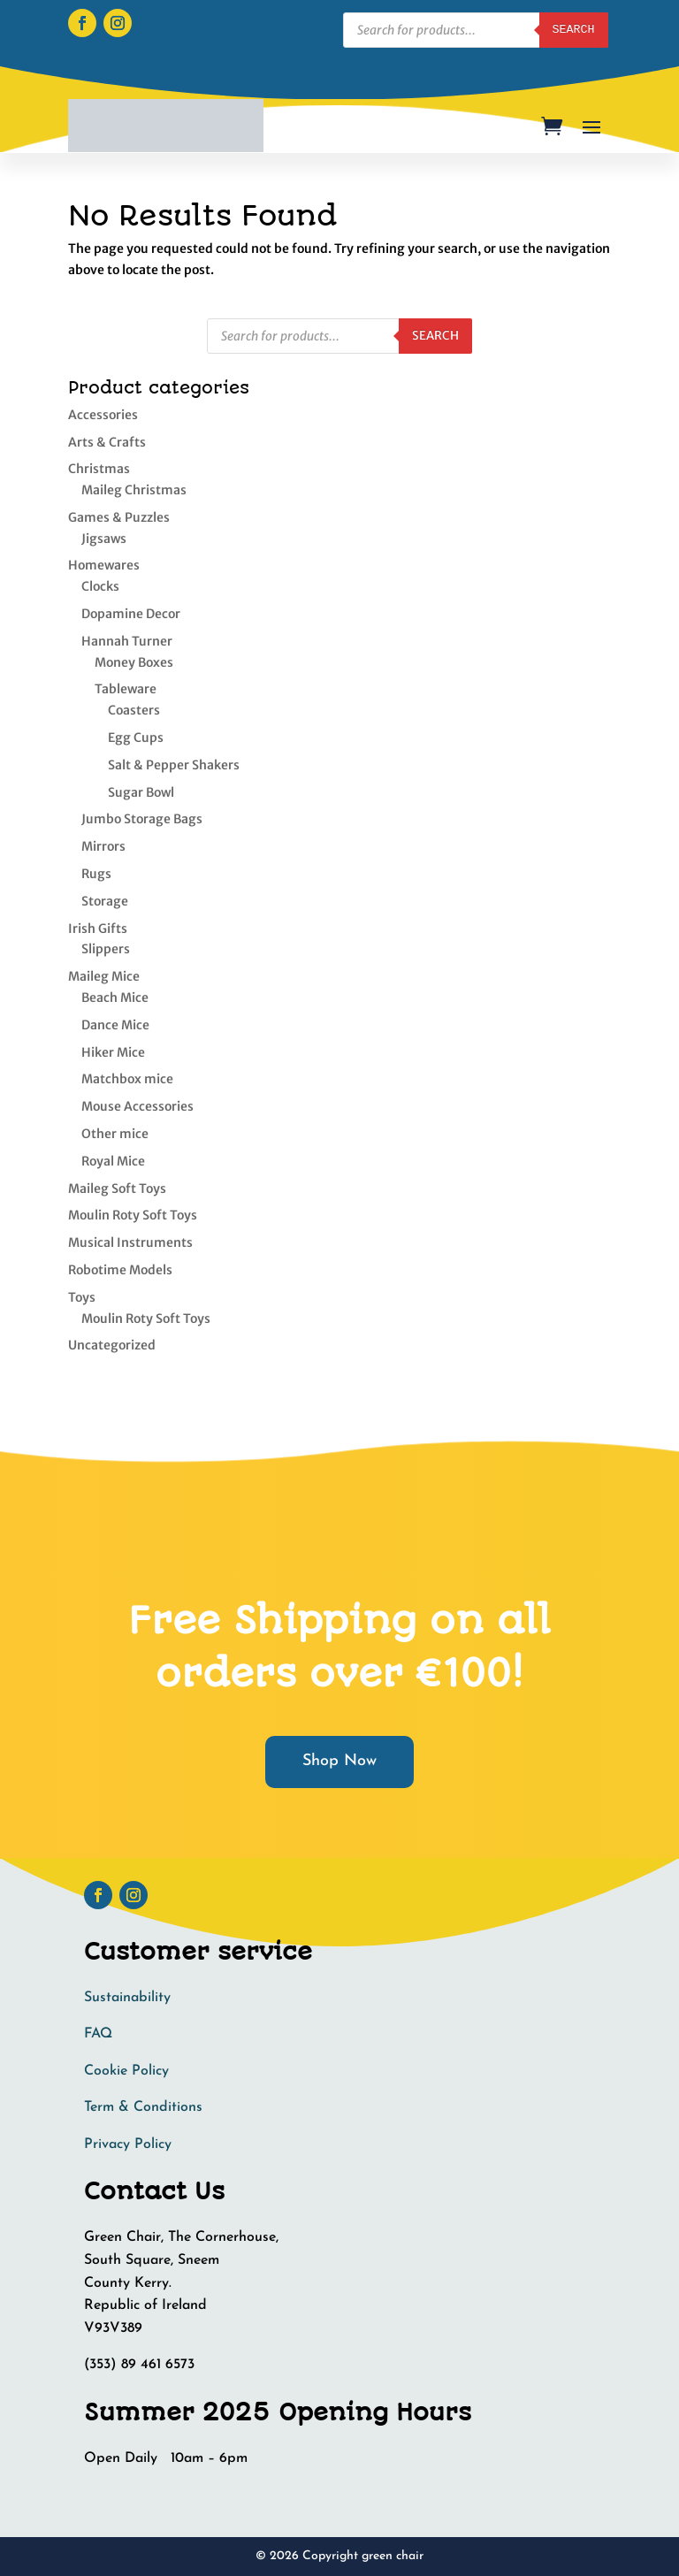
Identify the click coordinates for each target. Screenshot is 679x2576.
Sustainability (127, 1998)
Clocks (100, 586)
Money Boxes (134, 662)
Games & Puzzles (119, 517)
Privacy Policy (128, 2144)
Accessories (103, 415)
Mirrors (103, 846)
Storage (104, 901)
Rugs (96, 874)
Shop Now (339, 1761)
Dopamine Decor (130, 614)
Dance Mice (115, 1025)
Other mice (115, 1134)
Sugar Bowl (141, 792)
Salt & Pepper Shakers (174, 765)
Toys (81, 1297)
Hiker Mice (113, 1052)
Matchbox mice (127, 1079)
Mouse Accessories (137, 1106)
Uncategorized (112, 1345)
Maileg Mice (104, 976)
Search (435, 335)
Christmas (99, 469)
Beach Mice (115, 997)
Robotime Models (120, 1270)
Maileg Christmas (134, 490)
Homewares (104, 565)
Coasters (134, 710)
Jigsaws (103, 539)
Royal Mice (113, 1161)
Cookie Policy (126, 2071)
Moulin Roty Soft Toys (132, 1215)
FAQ (98, 2034)
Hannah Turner (126, 641)
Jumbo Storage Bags (141, 819)
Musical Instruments (130, 1242)
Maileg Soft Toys (117, 1188)
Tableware (125, 689)
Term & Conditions (143, 2107)
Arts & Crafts (107, 442)
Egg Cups (136, 737)
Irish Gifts (97, 928)
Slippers (105, 949)
